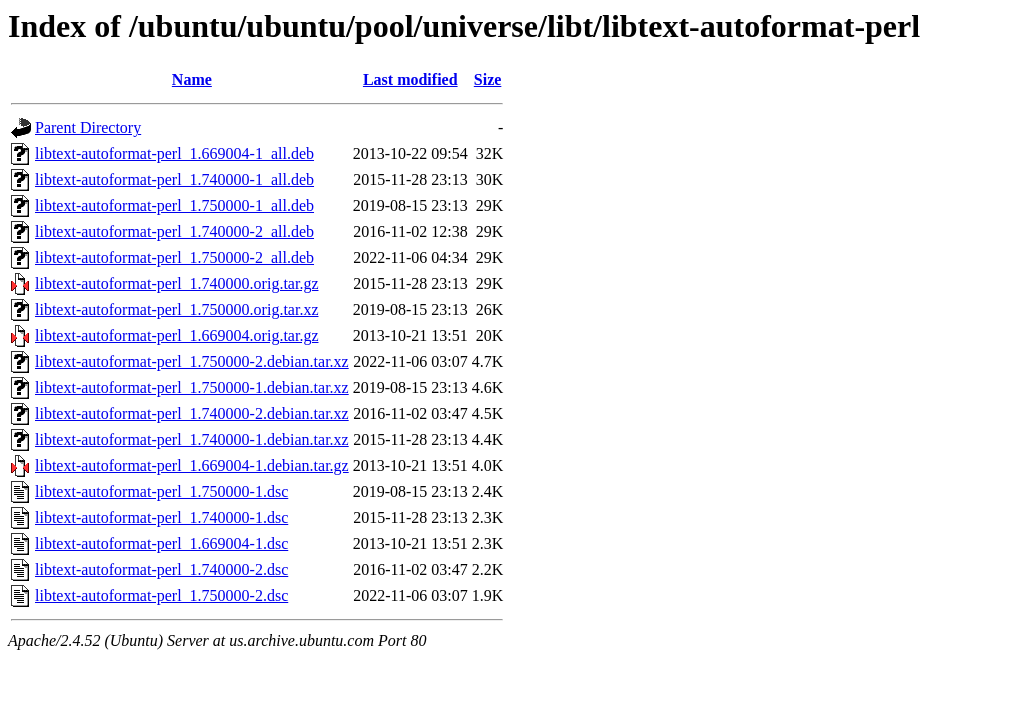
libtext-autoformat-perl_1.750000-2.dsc (161, 595)
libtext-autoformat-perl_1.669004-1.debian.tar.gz (192, 465)
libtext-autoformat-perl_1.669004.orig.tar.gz (176, 335)
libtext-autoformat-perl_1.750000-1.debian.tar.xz (192, 387)
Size (488, 79)
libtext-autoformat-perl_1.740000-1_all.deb (174, 179)
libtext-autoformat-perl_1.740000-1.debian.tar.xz (192, 439)
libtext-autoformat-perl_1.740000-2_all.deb (174, 231)
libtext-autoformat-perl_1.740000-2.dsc (161, 569)
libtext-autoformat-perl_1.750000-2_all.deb (174, 257)
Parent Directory (88, 127)
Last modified (410, 79)
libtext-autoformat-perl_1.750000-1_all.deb (174, 205)
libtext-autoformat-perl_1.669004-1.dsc (161, 543)
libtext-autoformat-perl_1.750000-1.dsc (161, 491)
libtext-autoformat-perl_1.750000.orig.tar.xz (176, 309)
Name (192, 79)
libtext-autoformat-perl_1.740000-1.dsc (161, 517)
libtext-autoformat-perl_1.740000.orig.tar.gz (176, 283)
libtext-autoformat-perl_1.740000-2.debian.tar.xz (192, 413)
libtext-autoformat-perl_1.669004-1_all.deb (174, 153)
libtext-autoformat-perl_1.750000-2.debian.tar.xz (192, 361)
